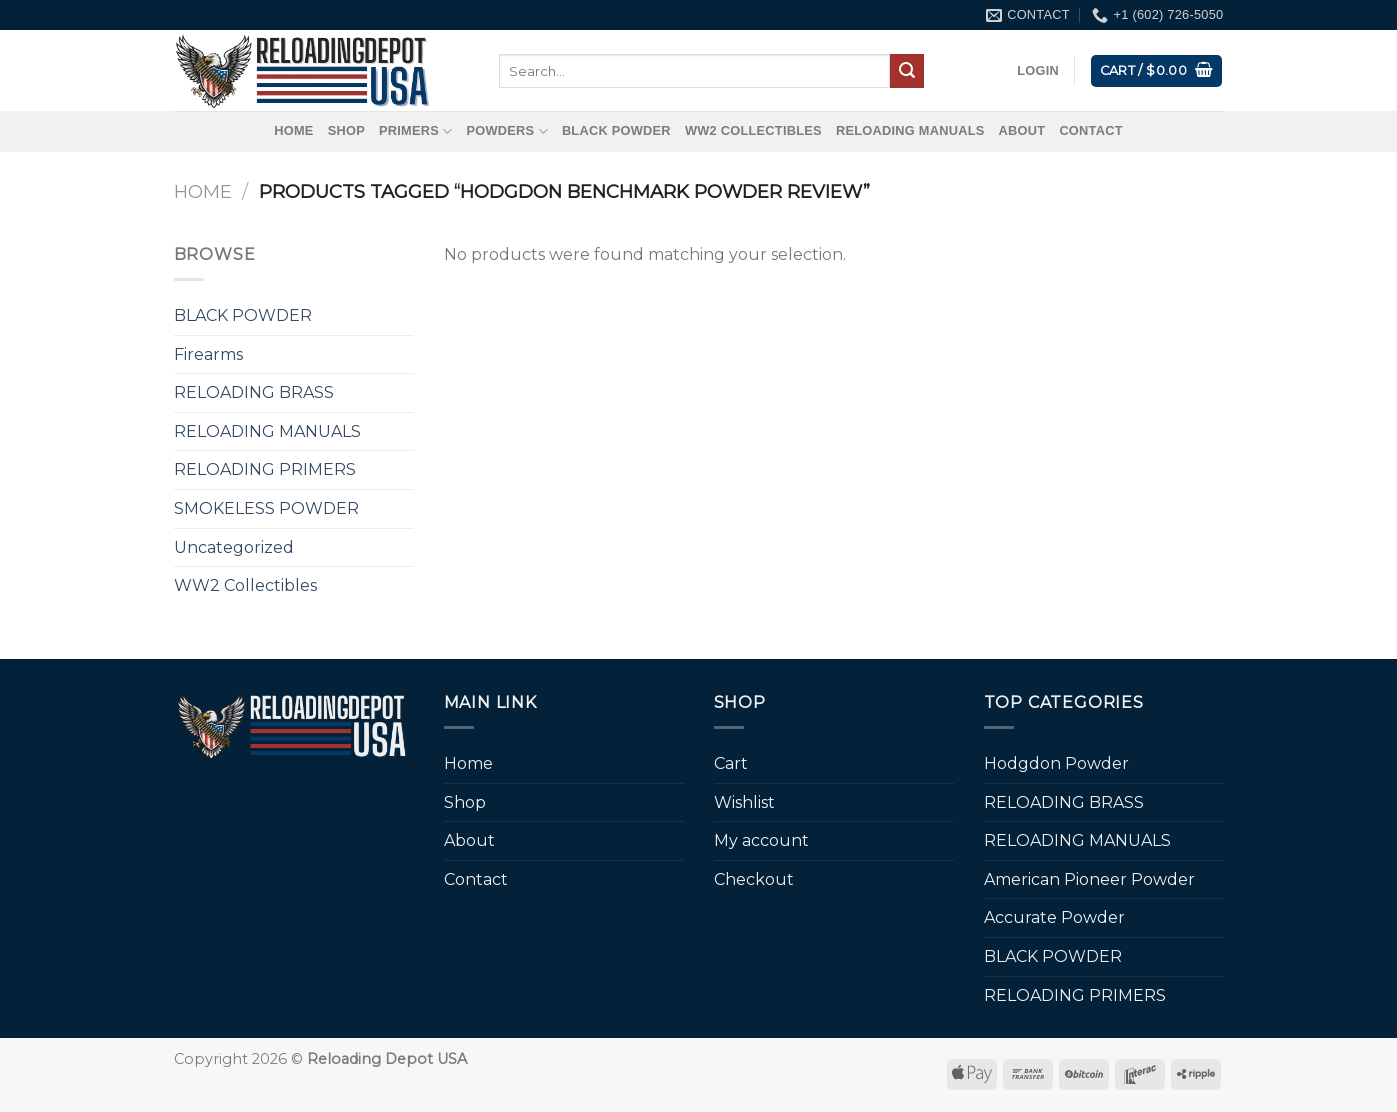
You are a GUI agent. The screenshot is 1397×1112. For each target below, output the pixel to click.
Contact (1090, 130)
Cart (731, 763)
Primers (416, 131)
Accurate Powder (1054, 917)
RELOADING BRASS (254, 392)
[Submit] (907, 71)
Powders (507, 131)
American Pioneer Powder (1089, 879)
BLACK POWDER (616, 130)
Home (293, 130)
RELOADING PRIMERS (265, 469)
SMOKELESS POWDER (266, 508)
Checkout (754, 879)
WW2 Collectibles (753, 130)
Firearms (208, 354)
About (1022, 130)
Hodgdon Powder (1056, 763)
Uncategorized (234, 547)
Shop (346, 130)
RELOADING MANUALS (910, 130)
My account (761, 840)
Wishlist (744, 802)
